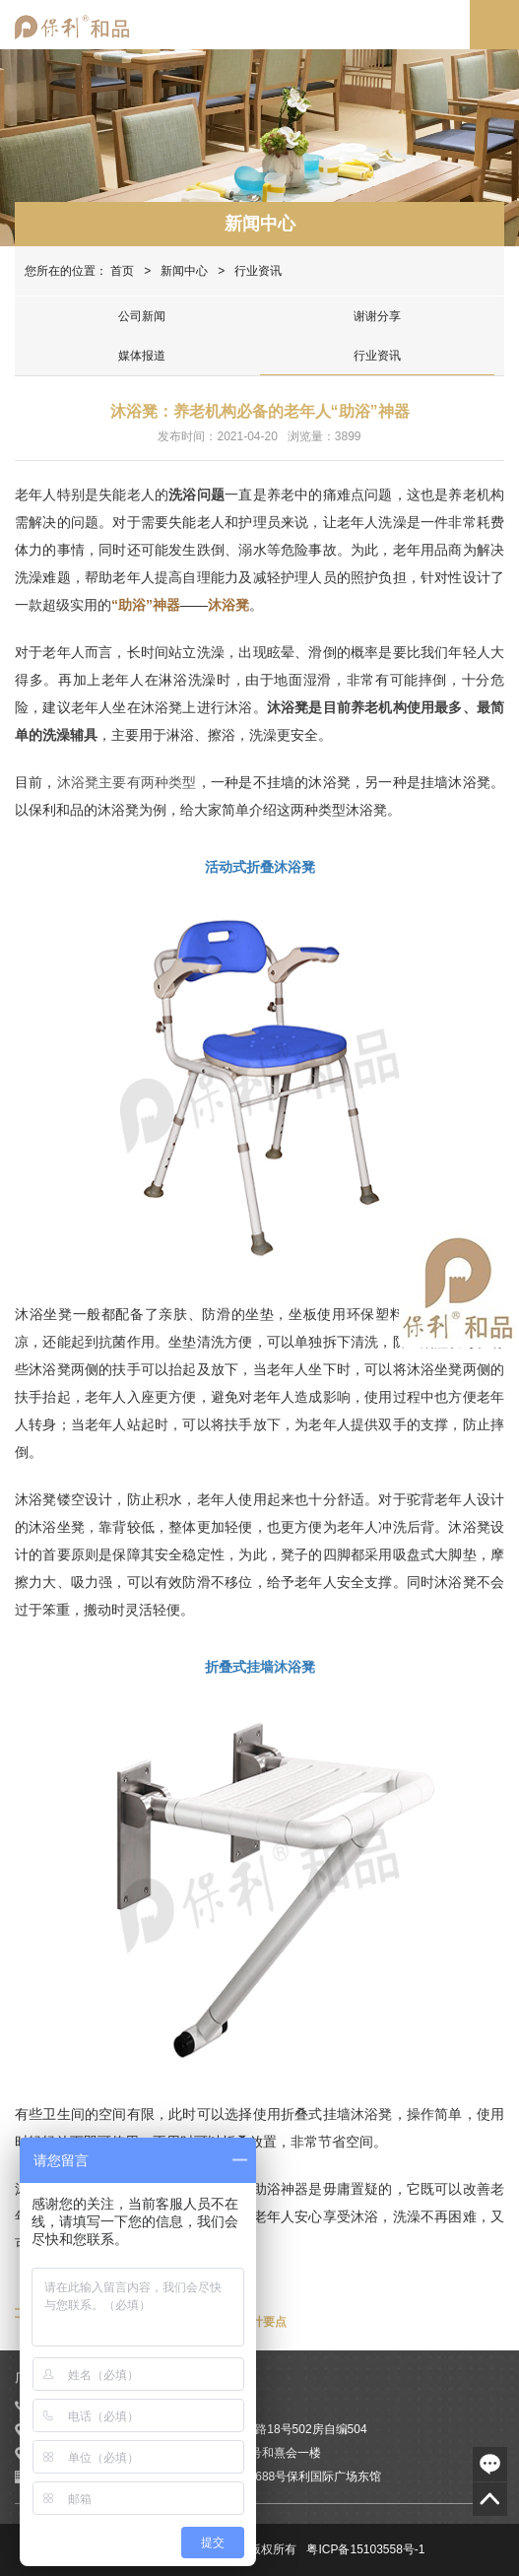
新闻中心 (260, 223)
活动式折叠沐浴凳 (260, 867)
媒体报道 (141, 356)
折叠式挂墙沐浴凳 (260, 1667)
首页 (122, 271)
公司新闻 (141, 316)
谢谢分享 (377, 316)
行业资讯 (377, 356)
